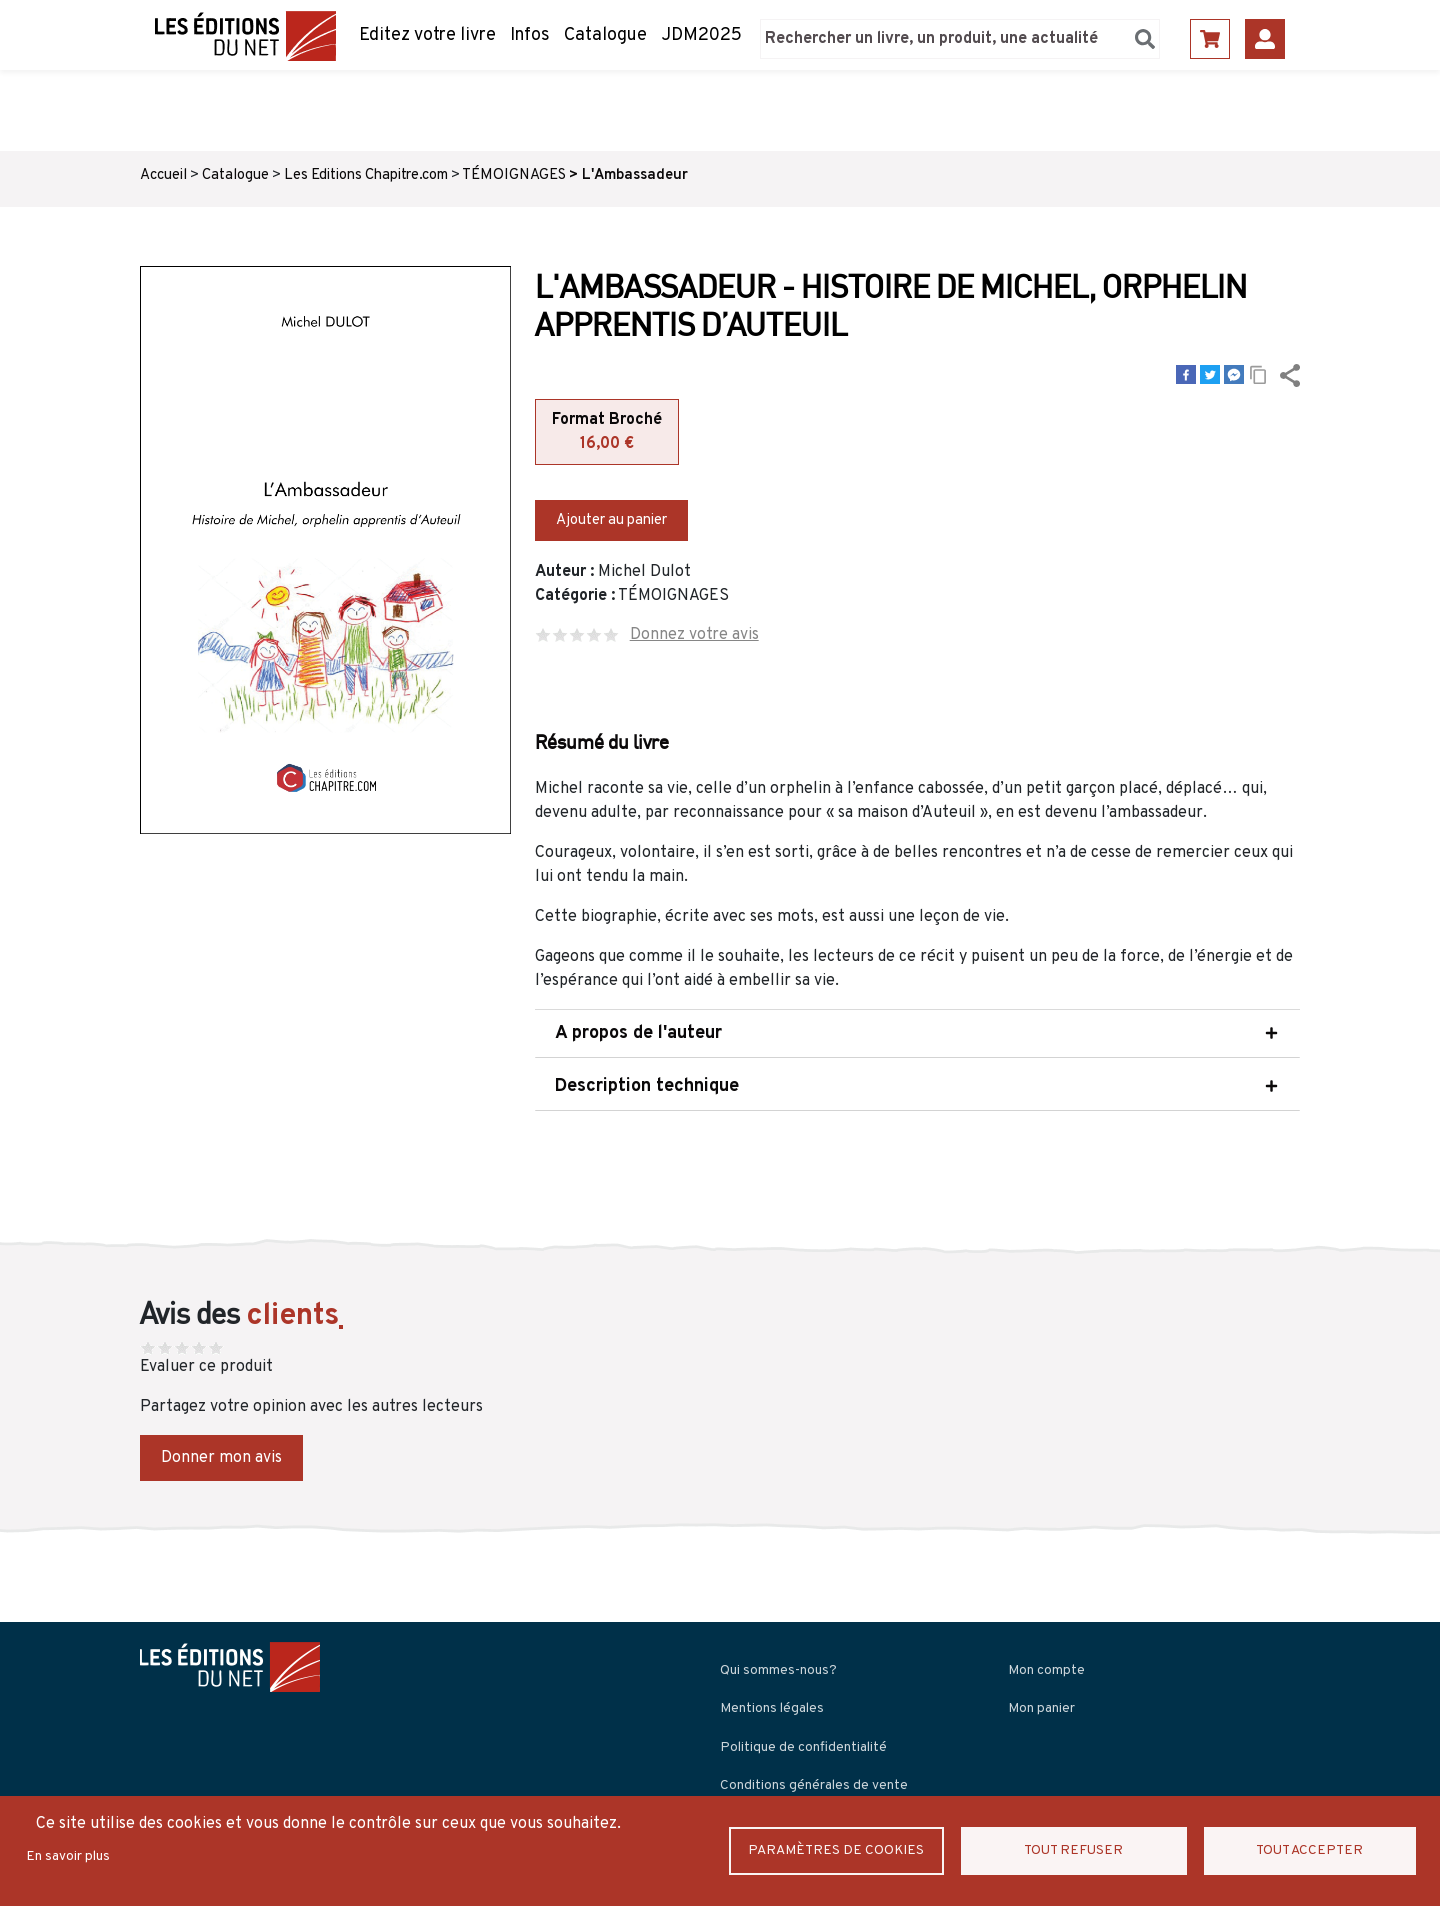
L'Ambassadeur (635, 175)
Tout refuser (1084, 1850)
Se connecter (1265, 39)
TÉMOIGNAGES (514, 175)
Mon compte (1046, 1668)
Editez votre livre (427, 35)
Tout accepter (1310, 1850)
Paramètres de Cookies (846, 1850)
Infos (530, 35)
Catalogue (605, 35)
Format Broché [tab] (607, 433)
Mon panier (1041, 1706)
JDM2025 (701, 35)
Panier (1210, 39)
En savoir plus (68, 1856)
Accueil (163, 175)
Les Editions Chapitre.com (366, 175)
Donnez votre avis (694, 633)
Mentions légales (772, 1706)
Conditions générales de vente (814, 1783)
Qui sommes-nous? (778, 1668)
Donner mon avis (221, 1456)
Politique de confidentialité (803, 1745)
